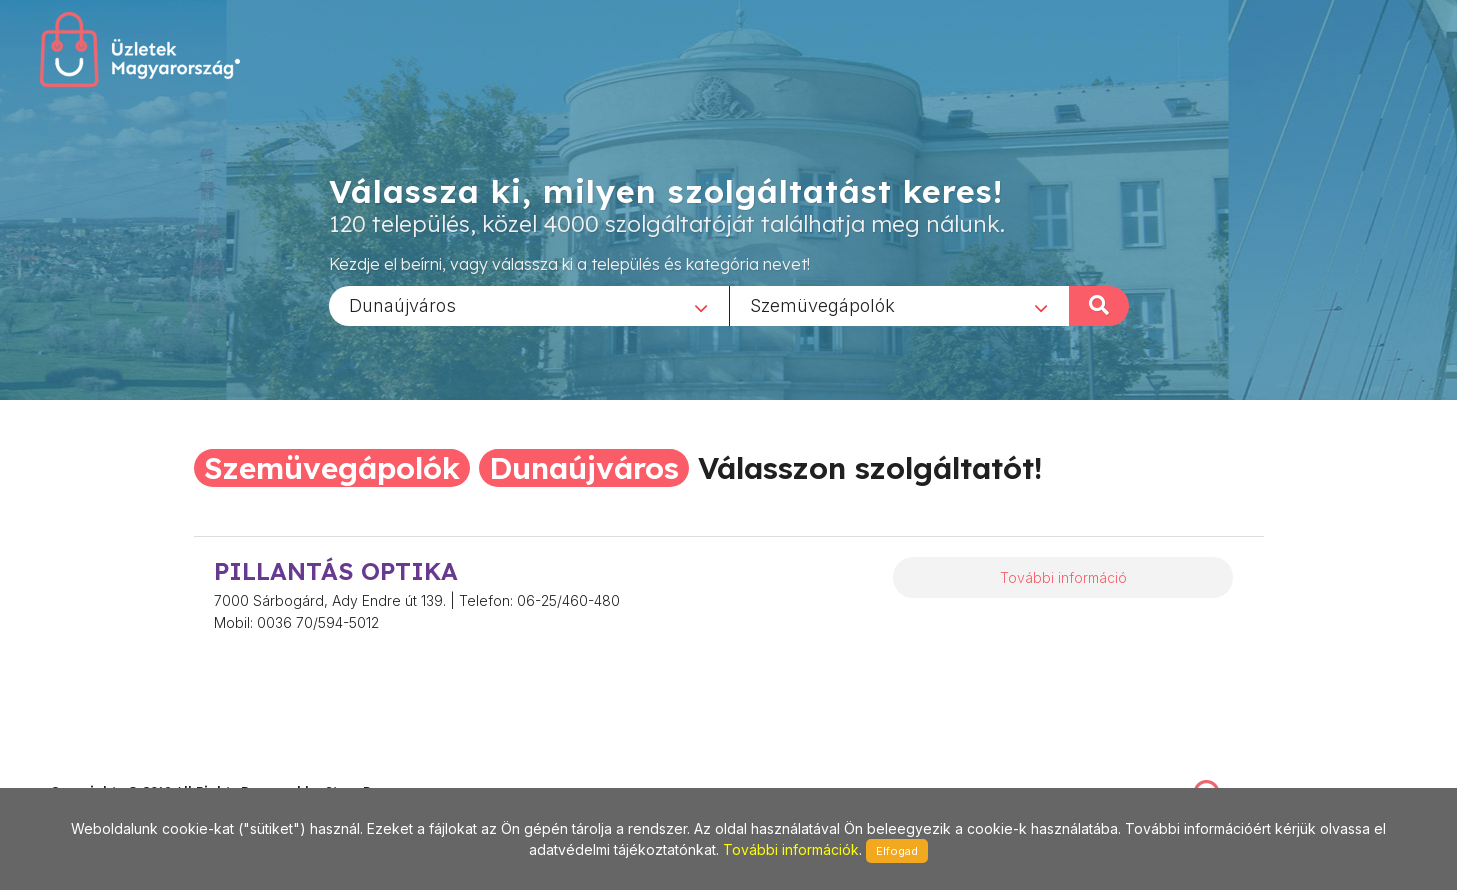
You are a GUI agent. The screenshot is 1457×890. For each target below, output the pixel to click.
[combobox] (529, 305)
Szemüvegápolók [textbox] (822, 304)
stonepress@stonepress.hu (130, 769)
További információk (791, 849)
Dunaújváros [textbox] (402, 304)
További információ (1063, 577)
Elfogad (897, 851)
